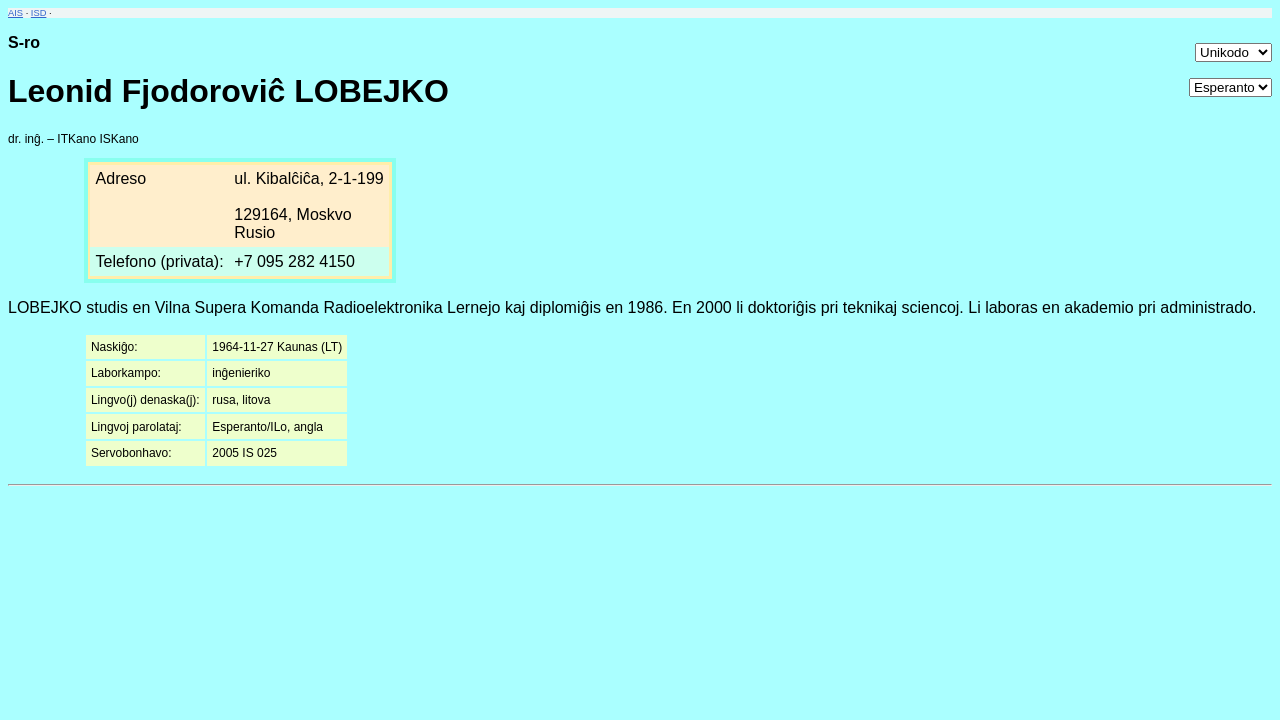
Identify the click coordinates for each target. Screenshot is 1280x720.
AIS (15, 13)
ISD (39, 13)
